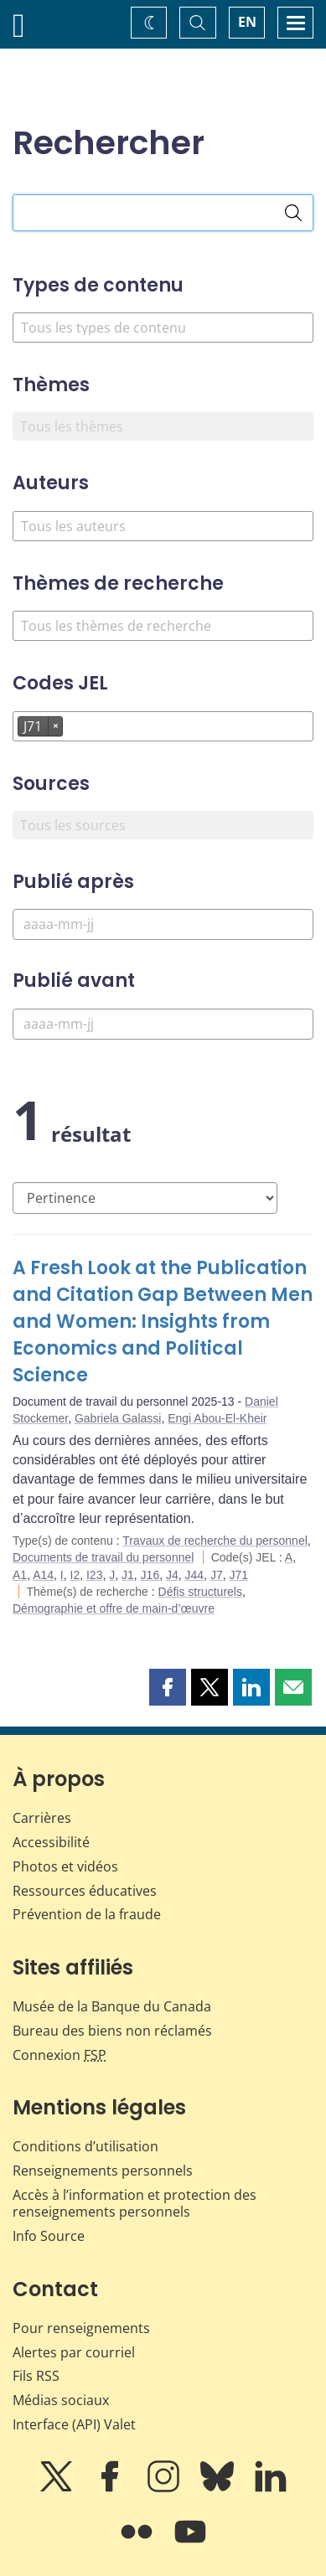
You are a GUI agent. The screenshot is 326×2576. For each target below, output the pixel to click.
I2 (75, 1575)
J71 (238, 1575)
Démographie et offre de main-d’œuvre (114, 1608)
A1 (20, 1575)
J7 (216, 1575)
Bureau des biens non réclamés (112, 2030)
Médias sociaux (61, 2400)
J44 (194, 1575)
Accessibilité (51, 1842)
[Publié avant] (163, 1024)
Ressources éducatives (85, 1891)
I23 (94, 1575)
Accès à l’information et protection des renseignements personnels (134, 2204)
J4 (172, 1575)
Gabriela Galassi (118, 1418)
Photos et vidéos (65, 1866)
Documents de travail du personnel (103, 1557)
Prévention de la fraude (87, 1914)
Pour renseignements (81, 2328)
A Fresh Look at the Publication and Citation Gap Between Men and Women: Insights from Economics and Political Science (163, 1321)
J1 (128, 1575)
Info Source (49, 2236)
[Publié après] (163, 924)
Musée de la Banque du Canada (112, 2006)
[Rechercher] (293, 212)
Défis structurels (200, 1591)
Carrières (42, 1818)
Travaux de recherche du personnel (215, 1540)
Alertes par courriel (74, 2352)
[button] (167, 1687)
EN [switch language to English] (247, 22)
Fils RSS (36, 2376)
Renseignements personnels (103, 2170)
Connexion (59, 2055)
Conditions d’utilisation (85, 2146)
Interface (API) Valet (74, 2424)
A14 (43, 1575)
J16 (150, 1575)
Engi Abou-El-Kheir (217, 1418)
